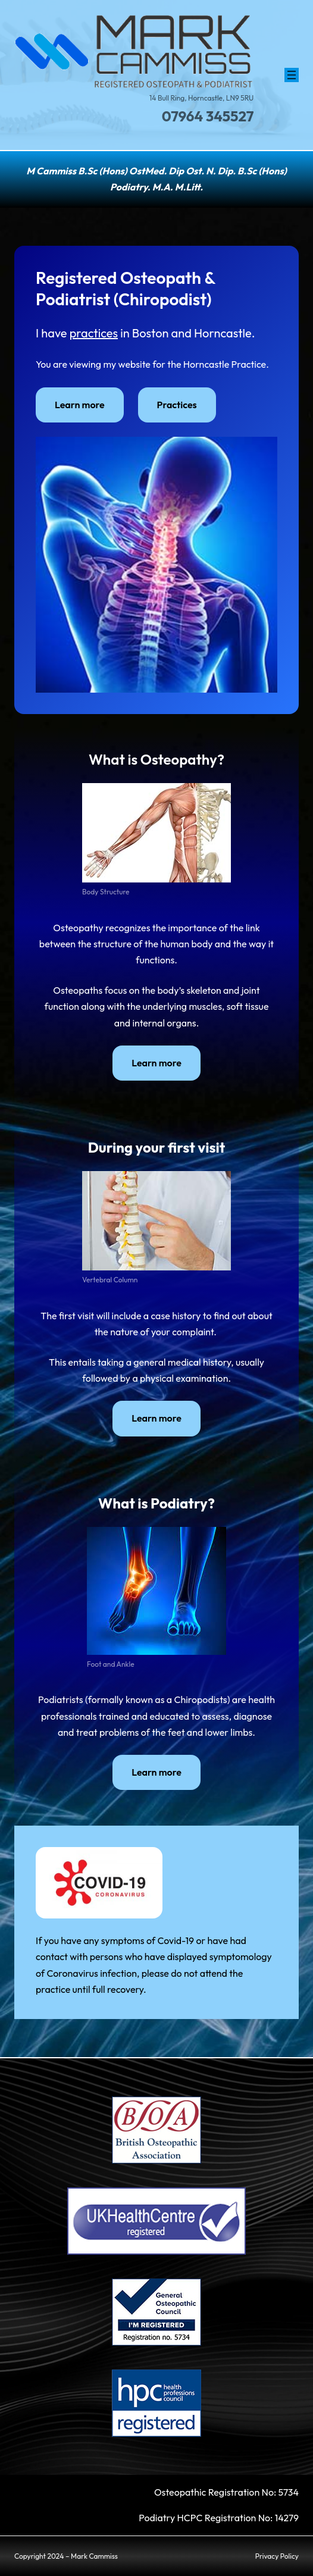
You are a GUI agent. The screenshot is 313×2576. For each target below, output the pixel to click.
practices (94, 332)
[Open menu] (291, 75)
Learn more (80, 405)
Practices (177, 405)
